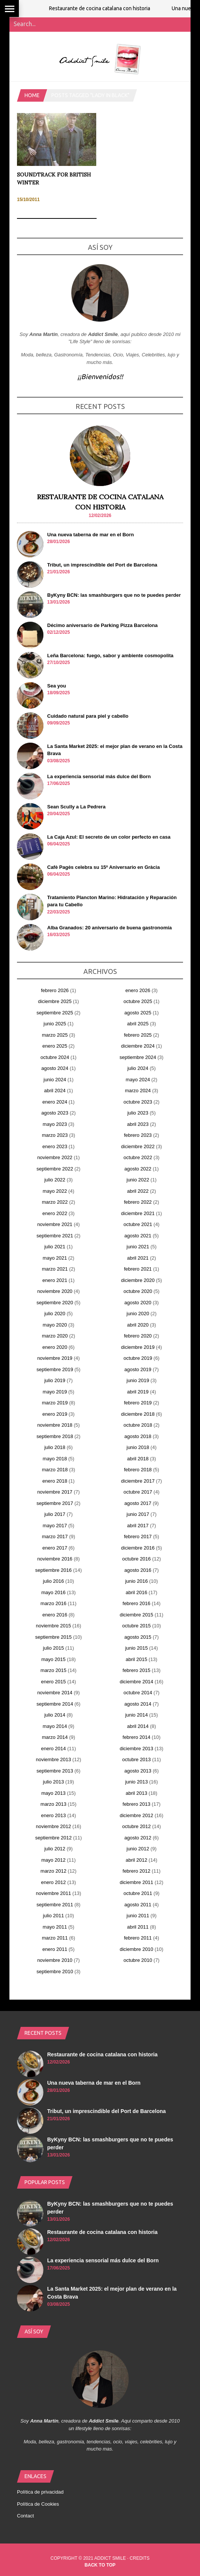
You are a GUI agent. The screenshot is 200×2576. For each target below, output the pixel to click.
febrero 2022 (138, 1202)
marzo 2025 (55, 1035)
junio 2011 (137, 1915)
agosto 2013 (137, 1771)
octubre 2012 (136, 1826)
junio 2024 (54, 1079)
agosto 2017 (137, 1503)
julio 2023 (137, 1113)
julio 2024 (137, 1068)
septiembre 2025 (55, 1013)
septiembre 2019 (55, 1369)
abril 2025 (138, 1023)
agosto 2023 (54, 1113)
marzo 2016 (53, 1603)
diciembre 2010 (136, 1949)
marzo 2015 (53, 1670)
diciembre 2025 (55, 1001)
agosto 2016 (137, 1570)
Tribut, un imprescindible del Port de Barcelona (102, 565)
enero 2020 (54, 1347)
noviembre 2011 (53, 1893)
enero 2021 (54, 1280)
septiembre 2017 (55, 1503)
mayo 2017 (55, 1525)
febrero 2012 (137, 1871)
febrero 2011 (138, 1938)
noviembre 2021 (54, 1224)
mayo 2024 (138, 1079)
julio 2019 (54, 1380)
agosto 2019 (137, 1369)
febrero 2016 (137, 1603)
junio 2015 (136, 1648)
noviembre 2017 (54, 1492)
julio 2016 (53, 1581)
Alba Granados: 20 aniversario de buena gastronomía (109, 927)
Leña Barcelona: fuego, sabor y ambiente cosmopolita (110, 655)
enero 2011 (54, 1949)
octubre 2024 (54, 1057)
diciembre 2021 (138, 1213)
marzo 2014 (55, 1737)
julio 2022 (54, 1180)
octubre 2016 (136, 1559)
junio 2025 (54, 1023)
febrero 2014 (137, 1737)
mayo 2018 (55, 1458)
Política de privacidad (40, 2492)
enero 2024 (54, 1102)
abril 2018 (138, 1458)
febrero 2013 (137, 1804)
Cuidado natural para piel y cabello (87, 716)
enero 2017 (54, 1548)
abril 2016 (136, 1592)
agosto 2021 (137, 1235)
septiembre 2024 (138, 1057)
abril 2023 (138, 1124)
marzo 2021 (55, 1269)
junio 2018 (137, 1447)
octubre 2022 (137, 1157)
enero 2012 (53, 1882)
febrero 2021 (138, 1269)
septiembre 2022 (55, 1169)
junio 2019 (137, 1380)
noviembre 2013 (53, 1759)
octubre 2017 (137, 1492)
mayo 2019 (55, 1392)
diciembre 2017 (138, 1481)
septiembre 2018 (55, 1436)
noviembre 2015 (53, 1626)
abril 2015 (136, 1659)
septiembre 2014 (55, 1704)
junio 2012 (137, 1849)
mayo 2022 (55, 1191)
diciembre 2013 (136, 1748)
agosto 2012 (137, 1838)
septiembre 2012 (53, 1838)
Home (32, 95)
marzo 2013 (53, 1804)
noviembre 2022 (54, 1157)
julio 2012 (54, 1849)
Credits (140, 2558)
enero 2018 (54, 1481)
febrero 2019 (138, 1403)
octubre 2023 (137, 1102)
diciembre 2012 (136, 1815)
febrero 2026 (55, 990)
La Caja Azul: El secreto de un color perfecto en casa (109, 837)
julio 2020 (54, 1313)
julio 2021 (54, 1246)
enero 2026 (137, 990)
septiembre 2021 (55, 1235)
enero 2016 (54, 1615)
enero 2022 (54, 1213)
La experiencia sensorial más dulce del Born (99, 776)
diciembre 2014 (136, 1681)
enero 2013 (53, 1815)
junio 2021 (137, 1246)
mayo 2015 (53, 1659)
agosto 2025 (137, 1013)
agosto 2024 (54, 1068)
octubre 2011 (137, 1893)
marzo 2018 (55, 1469)
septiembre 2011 (55, 1904)
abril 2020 (138, 1325)
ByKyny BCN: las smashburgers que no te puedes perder (114, 595)
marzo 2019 (55, 1403)
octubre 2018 (137, 1425)
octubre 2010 (137, 1960)
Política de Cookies (38, 2504)
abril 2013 (136, 1793)
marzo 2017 (55, 1536)
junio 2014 (136, 1715)
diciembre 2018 (138, 1414)
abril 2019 (138, 1392)
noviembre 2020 (54, 1291)
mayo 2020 (55, 1325)
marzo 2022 (55, 1202)
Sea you (56, 686)
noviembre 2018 (54, 1425)
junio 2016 (136, 1581)
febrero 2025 (138, 1035)
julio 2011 (53, 1915)
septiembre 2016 (53, 1570)
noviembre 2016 (54, 1559)
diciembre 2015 (136, 1615)
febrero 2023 (138, 1135)
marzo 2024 (138, 1090)
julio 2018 (54, 1447)
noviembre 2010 (54, 1960)
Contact (25, 2516)
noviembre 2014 (54, 1692)
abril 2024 (55, 1090)
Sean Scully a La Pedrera (76, 807)
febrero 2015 (137, 1670)
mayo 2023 (55, 1124)
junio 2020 (137, 1313)
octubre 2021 (137, 1224)
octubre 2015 (136, 1626)
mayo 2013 (53, 1793)
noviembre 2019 (54, 1358)
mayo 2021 (55, 1258)
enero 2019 (54, 1414)
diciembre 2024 (138, 1046)
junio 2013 (136, 1782)
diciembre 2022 (138, 1146)
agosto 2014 (137, 1704)
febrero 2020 (138, 1336)
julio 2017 (54, 1514)
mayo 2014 (55, 1726)
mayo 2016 (53, 1592)
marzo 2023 (55, 1135)
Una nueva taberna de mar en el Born (90, 534)
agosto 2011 (137, 1904)
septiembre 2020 (55, 1302)
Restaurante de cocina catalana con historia (111, 8)
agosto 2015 (137, 1637)
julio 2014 (54, 1715)
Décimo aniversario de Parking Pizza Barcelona (102, 625)
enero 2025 (54, 1046)
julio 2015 (53, 1648)
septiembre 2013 (55, 1771)
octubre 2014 (137, 1692)
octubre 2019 (137, 1358)
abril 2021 (138, 1258)
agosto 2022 (137, 1169)
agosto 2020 (137, 1302)
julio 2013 (53, 1782)
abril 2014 (138, 1726)
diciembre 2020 (138, 1280)
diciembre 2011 (136, 1882)
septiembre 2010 (55, 1971)
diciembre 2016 (138, 1548)
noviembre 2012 (53, 1826)
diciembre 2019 (138, 1347)
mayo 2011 (55, 1927)
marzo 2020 (55, 1336)
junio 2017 (137, 1514)
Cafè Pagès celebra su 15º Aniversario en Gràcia (103, 867)
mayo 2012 (53, 1860)
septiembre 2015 (53, 1637)
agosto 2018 (137, 1436)
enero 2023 (54, 1146)
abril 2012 (136, 1860)
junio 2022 (137, 1180)
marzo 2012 (53, 1871)
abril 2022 (138, 1191)
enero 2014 (53, 1748)
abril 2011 (138, 1927)
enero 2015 (53, 1681)
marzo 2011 (55, 1938)
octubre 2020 (137, 1291)
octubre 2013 (136, 1759)
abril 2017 (138, 1525)
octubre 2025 (137, 1001)
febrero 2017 (138, 1536)
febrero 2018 (138, 1469)
